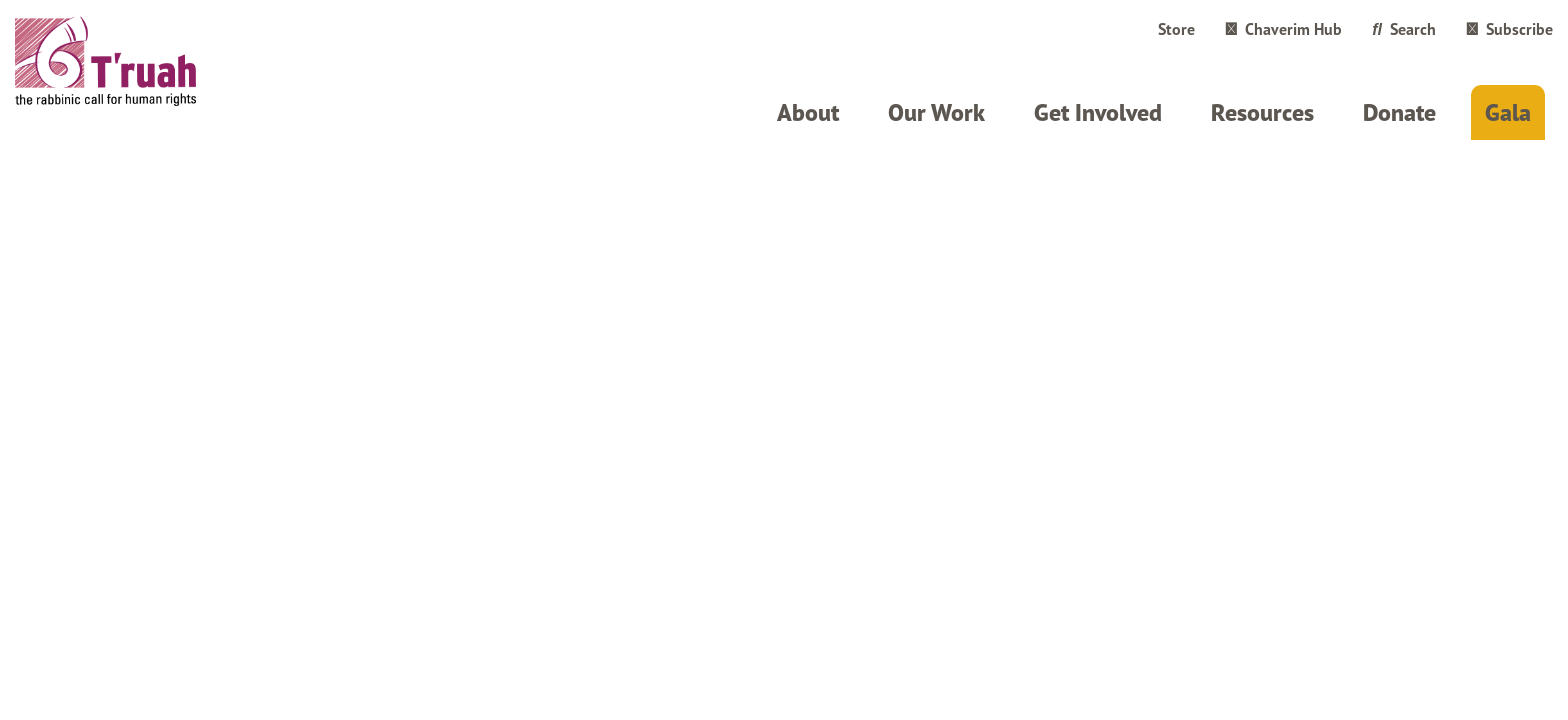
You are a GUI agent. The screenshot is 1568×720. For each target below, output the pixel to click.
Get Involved (1098, 112)
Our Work (936, 112)
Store (1176, 29)
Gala (1508, 112)
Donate (1399, 112)
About (808, 112)
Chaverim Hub (1283, 29)
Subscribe (1509, 29)
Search (1404, 29)
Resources (1262, 112)
